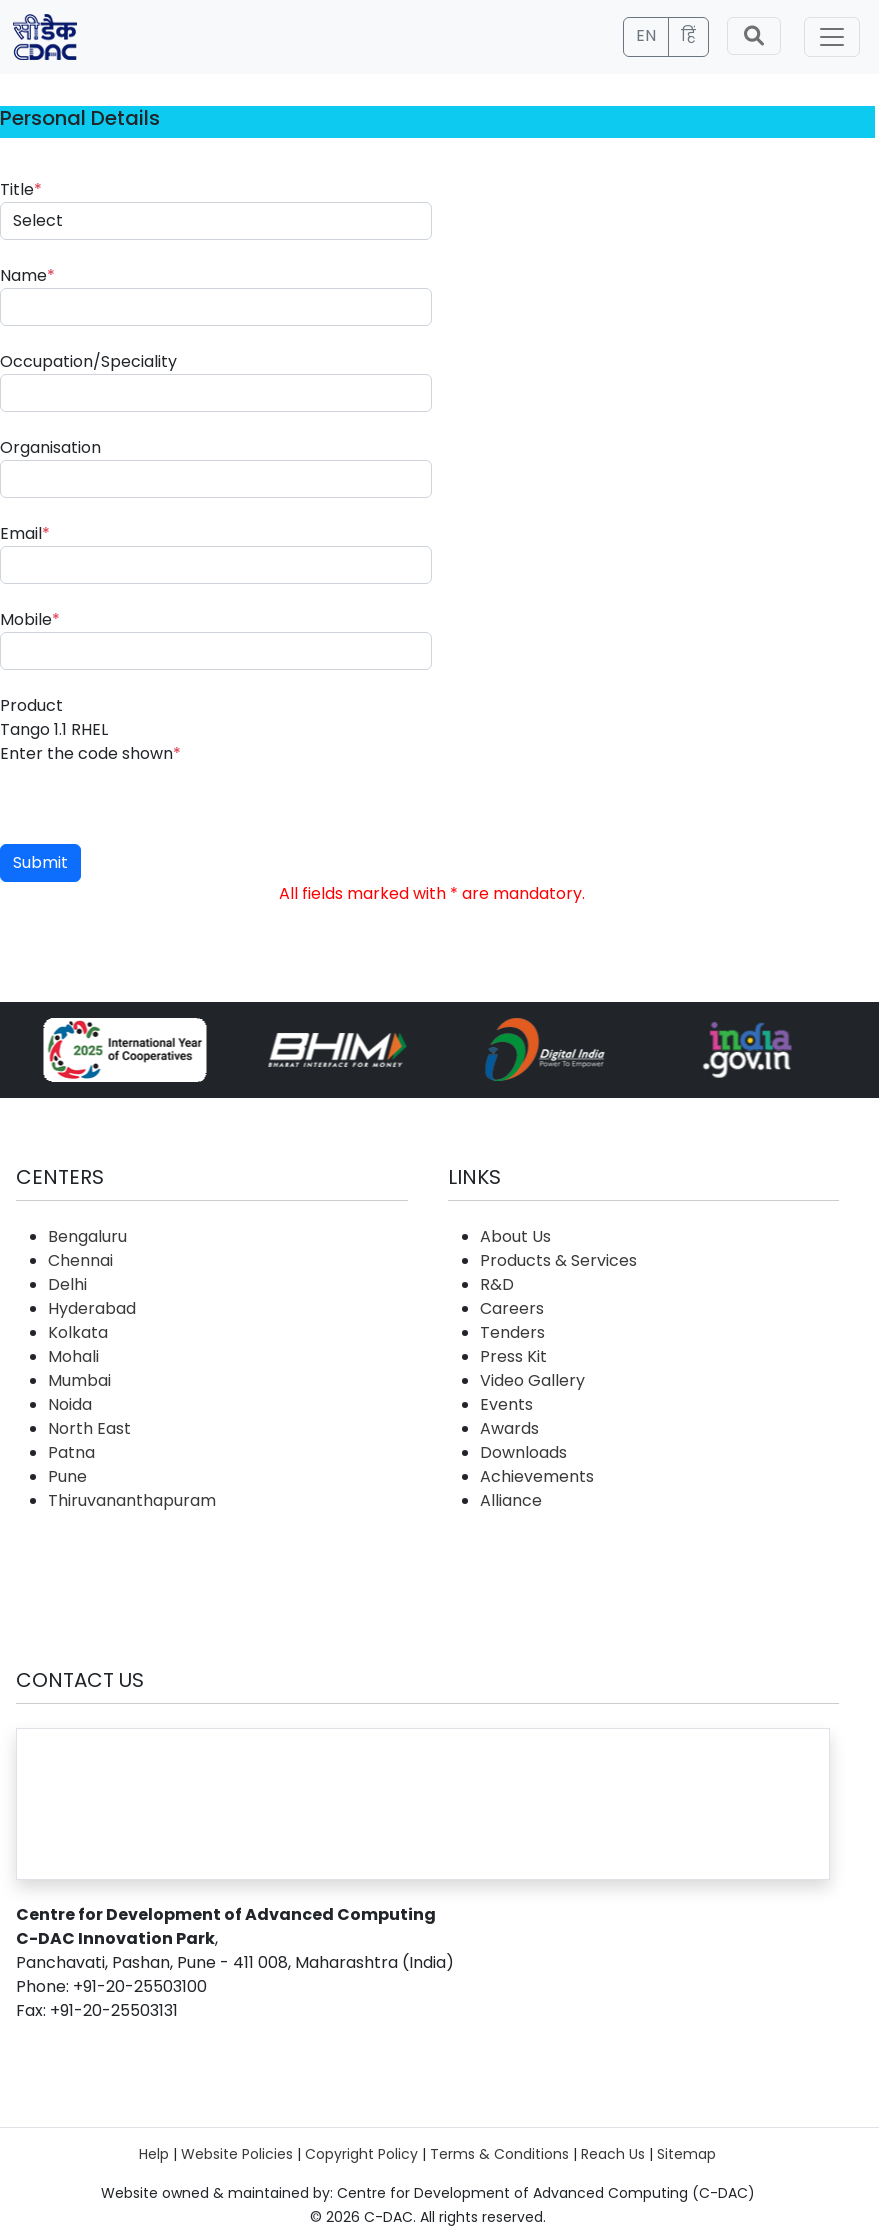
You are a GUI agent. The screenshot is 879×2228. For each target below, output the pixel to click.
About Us (515, 1236)
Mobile (30, 619)
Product (31, 705)
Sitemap (686, 2154)
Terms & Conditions (499, 2154)
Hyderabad (92, 1308)
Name (27, 275)
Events (506, 1404)
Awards (509, 1428)
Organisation (50, 447)
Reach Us (613, 2154)
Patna (71, 1452)
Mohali (73, 1356)
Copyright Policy (361, 2154)
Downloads (523, 1452)
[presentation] (152, 805)
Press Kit (513, 1356)
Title (21, 189)
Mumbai (79, 1380)
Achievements (537, 1476)
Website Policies (237, 2154)
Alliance (511, 1500)
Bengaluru (87, 1236)
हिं (688, 35)
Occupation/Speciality (88, 361)
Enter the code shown (90, 753)
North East (89, 1428)
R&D (497, 1284)
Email (25, 533)
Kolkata (78, 1332)
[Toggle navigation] (832, 37)
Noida (70, 1404)
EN (646, 35)
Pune (67, 1476)
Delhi (67, 1284)
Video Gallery (532, 1380)
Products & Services (558, 1260)
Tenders (512, 1332)
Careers (512, 1308)
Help (154, 2154)
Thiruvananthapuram (132, 1500)
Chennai (80, 1260)
